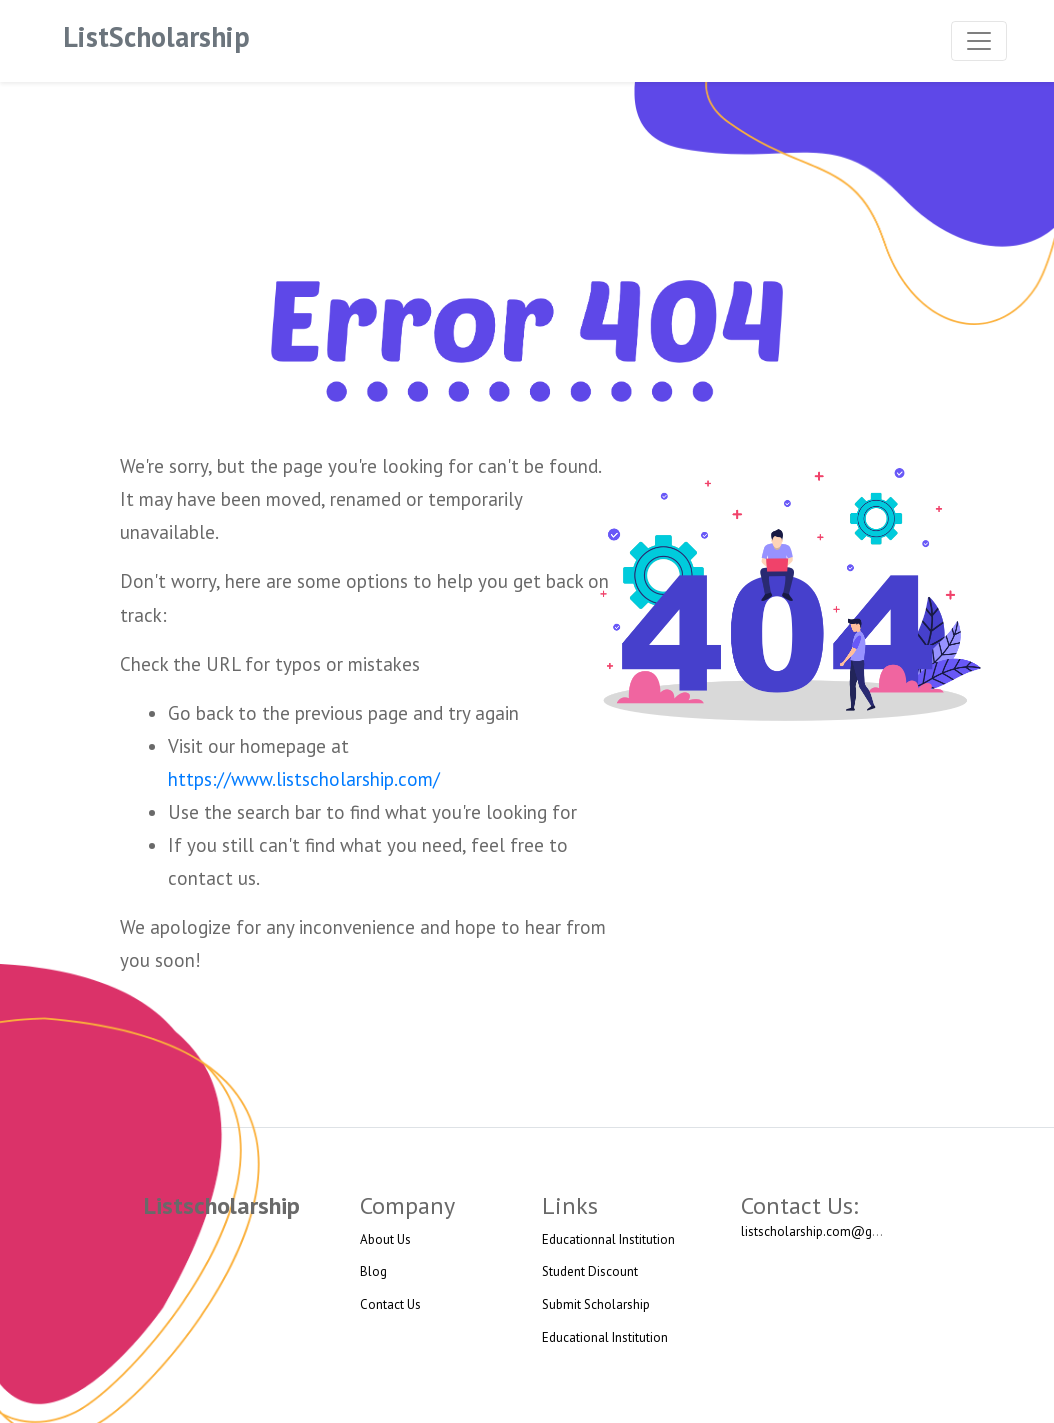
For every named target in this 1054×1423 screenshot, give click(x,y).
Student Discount (590, 1271)
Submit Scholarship (596, 1304)
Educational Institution (605, 1337)
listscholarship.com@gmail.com (833, 1231)
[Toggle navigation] (979, 41)
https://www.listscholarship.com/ (304, 779)
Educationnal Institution (608, 1239)
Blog (373, 1271)
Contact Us (390, 1304)
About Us (385, 1239)
